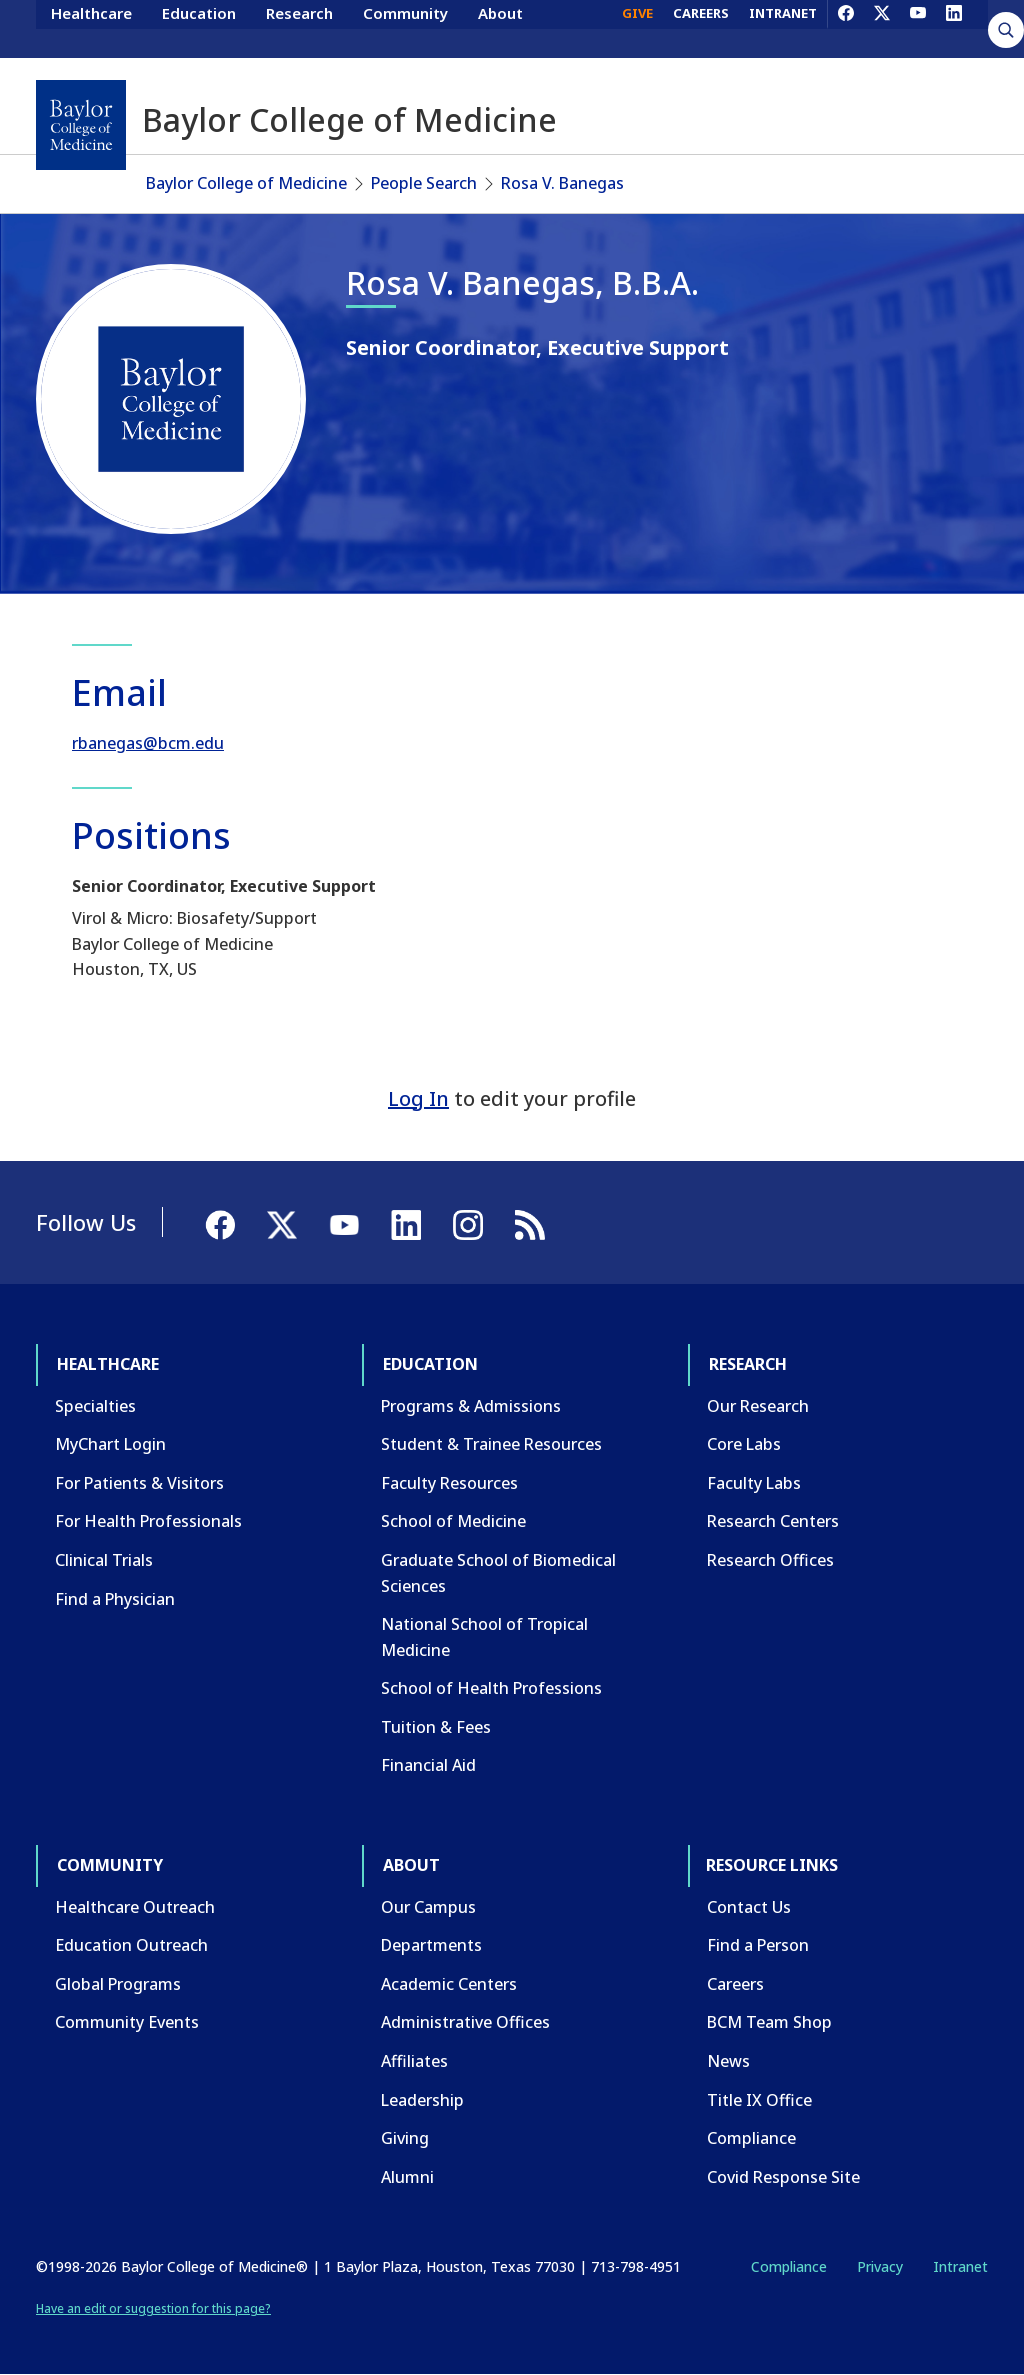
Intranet (960, 2266)
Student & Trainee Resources (491, 1444)
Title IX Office (759, 2100)
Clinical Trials (104, 1560)
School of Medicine (453, 1521)
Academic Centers (449, 1984)
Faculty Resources (449, 1483)
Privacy (880, 2266)
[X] (882, 28)
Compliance (751, 2138)
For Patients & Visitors (139, 1483)
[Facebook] (846, 28)
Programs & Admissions (471, 1406)
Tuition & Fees (436, 1727)
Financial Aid (428, 1765)
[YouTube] (918, 28)
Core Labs (744, 1444)
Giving (405, 2138)
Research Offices (770, 1560)
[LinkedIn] (954, 28)
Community (405, 28)
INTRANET (783, 28)
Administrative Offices (465, 2022)
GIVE (637, 28)
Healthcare (91, 28)
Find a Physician (115, 1599)
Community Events (127, 2022)
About (500, 28)
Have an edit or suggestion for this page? (153, 2308)
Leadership (422, 2100)
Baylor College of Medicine (246, 183)
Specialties (95, 1406)
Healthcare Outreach (135, 1907)
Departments (431, 1945)
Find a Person (758, 1945)
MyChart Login (110, 1444)
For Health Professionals (148, 1521)
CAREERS (701, 28)
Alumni (407, 2177)
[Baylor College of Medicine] (81, 125)
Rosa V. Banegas (562, 183)
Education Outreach (131, 1945)
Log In (418, 1098)
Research (299, 28)
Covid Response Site (783, 2177)
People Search (424, 183)
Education (199, 28)
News (728, 2061)
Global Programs (118, 1984)
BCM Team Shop (769, 2022)
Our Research (758, 1406)
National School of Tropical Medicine (484, 1637)
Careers (735, 1984)
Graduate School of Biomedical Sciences (498, 1573)
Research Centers (773, 1521)
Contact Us (749, 1907)
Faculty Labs (754, 1483)
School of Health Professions (491, 1688)
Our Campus (428, 1907)
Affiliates (414, 2061)
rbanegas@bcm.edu (148, 743)
